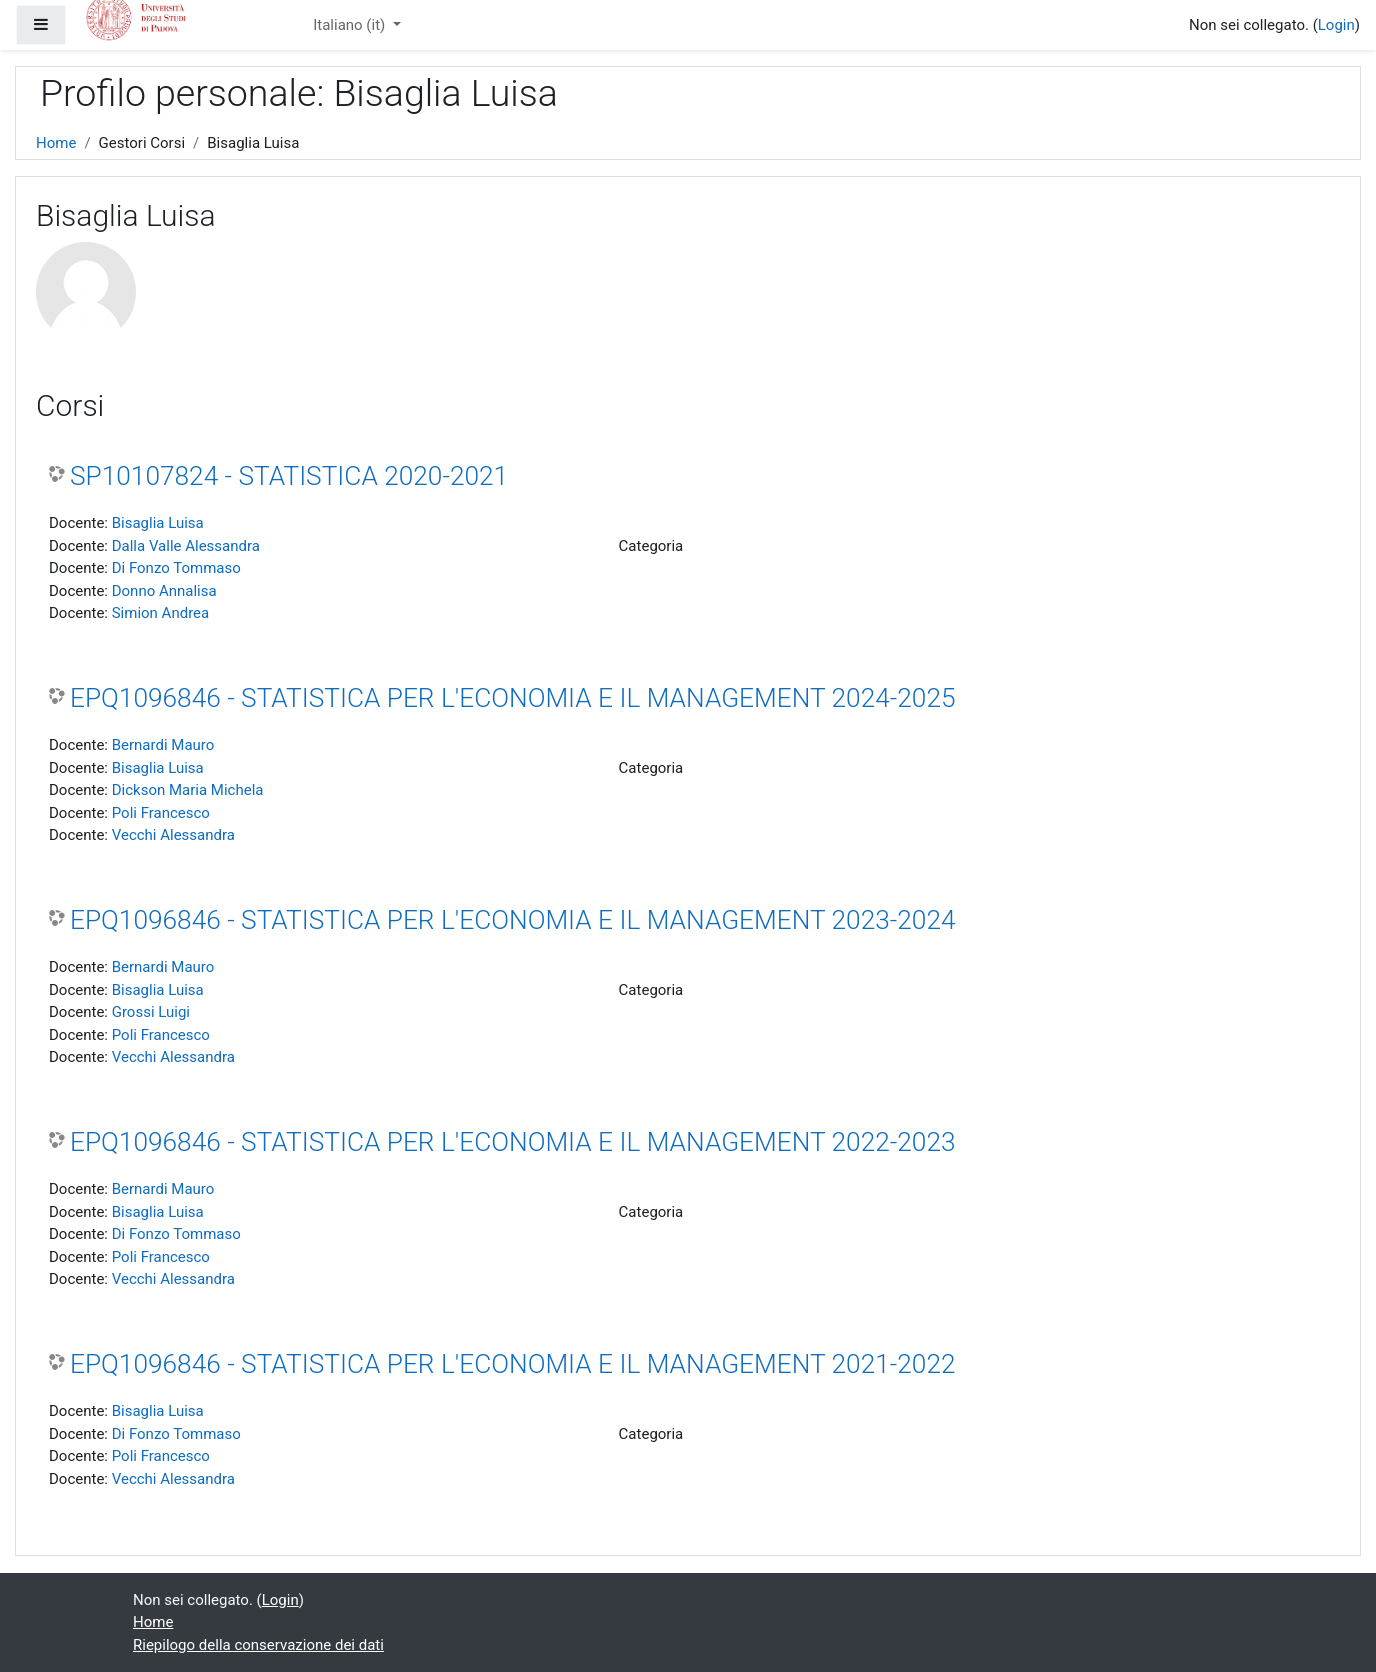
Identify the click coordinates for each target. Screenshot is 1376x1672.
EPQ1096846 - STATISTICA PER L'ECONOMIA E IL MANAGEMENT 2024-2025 (513, 698)
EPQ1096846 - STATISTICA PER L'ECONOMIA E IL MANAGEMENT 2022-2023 (513, 1142)
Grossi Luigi (151, 1012)
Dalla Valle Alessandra (186, 546)
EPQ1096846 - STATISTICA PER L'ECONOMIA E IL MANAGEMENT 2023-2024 (513, 920)
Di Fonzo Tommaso (176, 568)
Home (56, 143)
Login (1336, 25)
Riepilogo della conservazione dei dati (258, 1645)
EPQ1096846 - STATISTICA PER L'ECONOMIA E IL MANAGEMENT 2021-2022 (513, 1364)
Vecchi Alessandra (173, 835)
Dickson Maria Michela (188, 790)
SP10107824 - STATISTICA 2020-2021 (289, 476)
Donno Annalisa (164, 591)
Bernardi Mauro (163, 745)
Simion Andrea (161, 613)
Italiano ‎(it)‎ (351, 25)
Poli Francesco (161, 813)
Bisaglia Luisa (158, 523)
